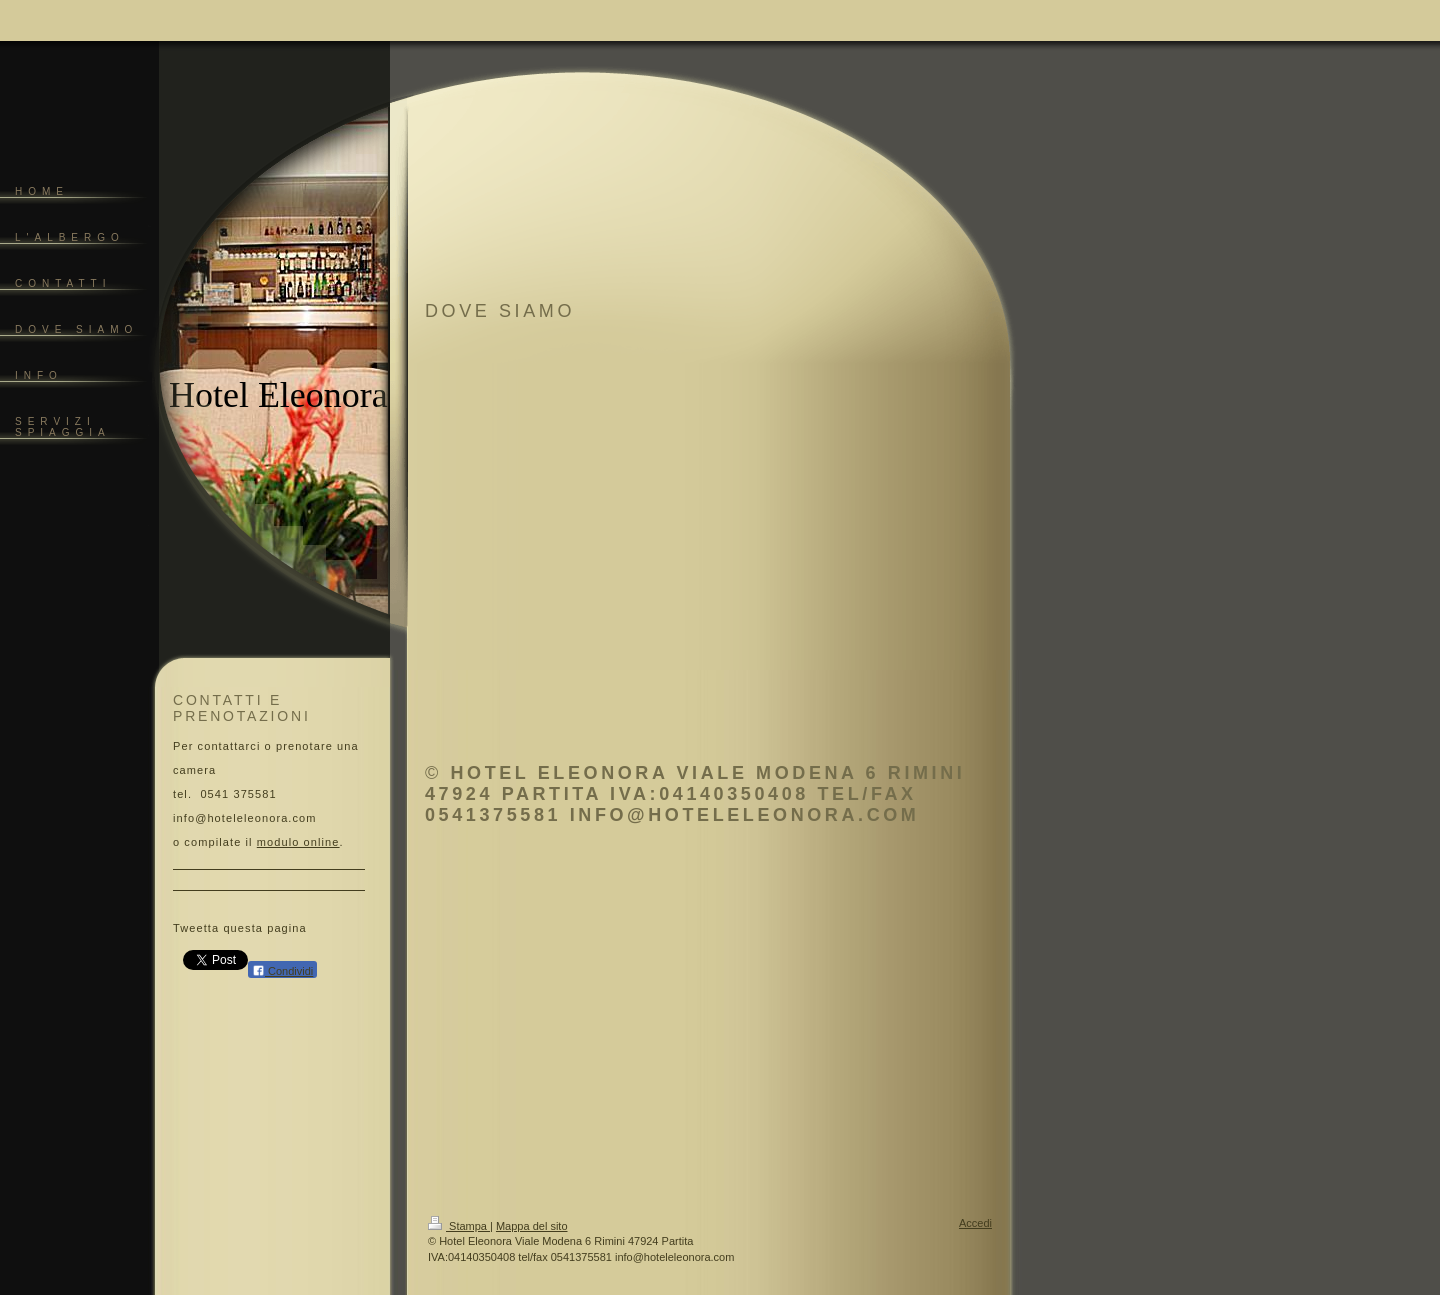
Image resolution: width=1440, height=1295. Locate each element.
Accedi (975, 1223)
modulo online (298, 842)
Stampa (459, 1226)
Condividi (282, 970)
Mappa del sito (532, 1226)
